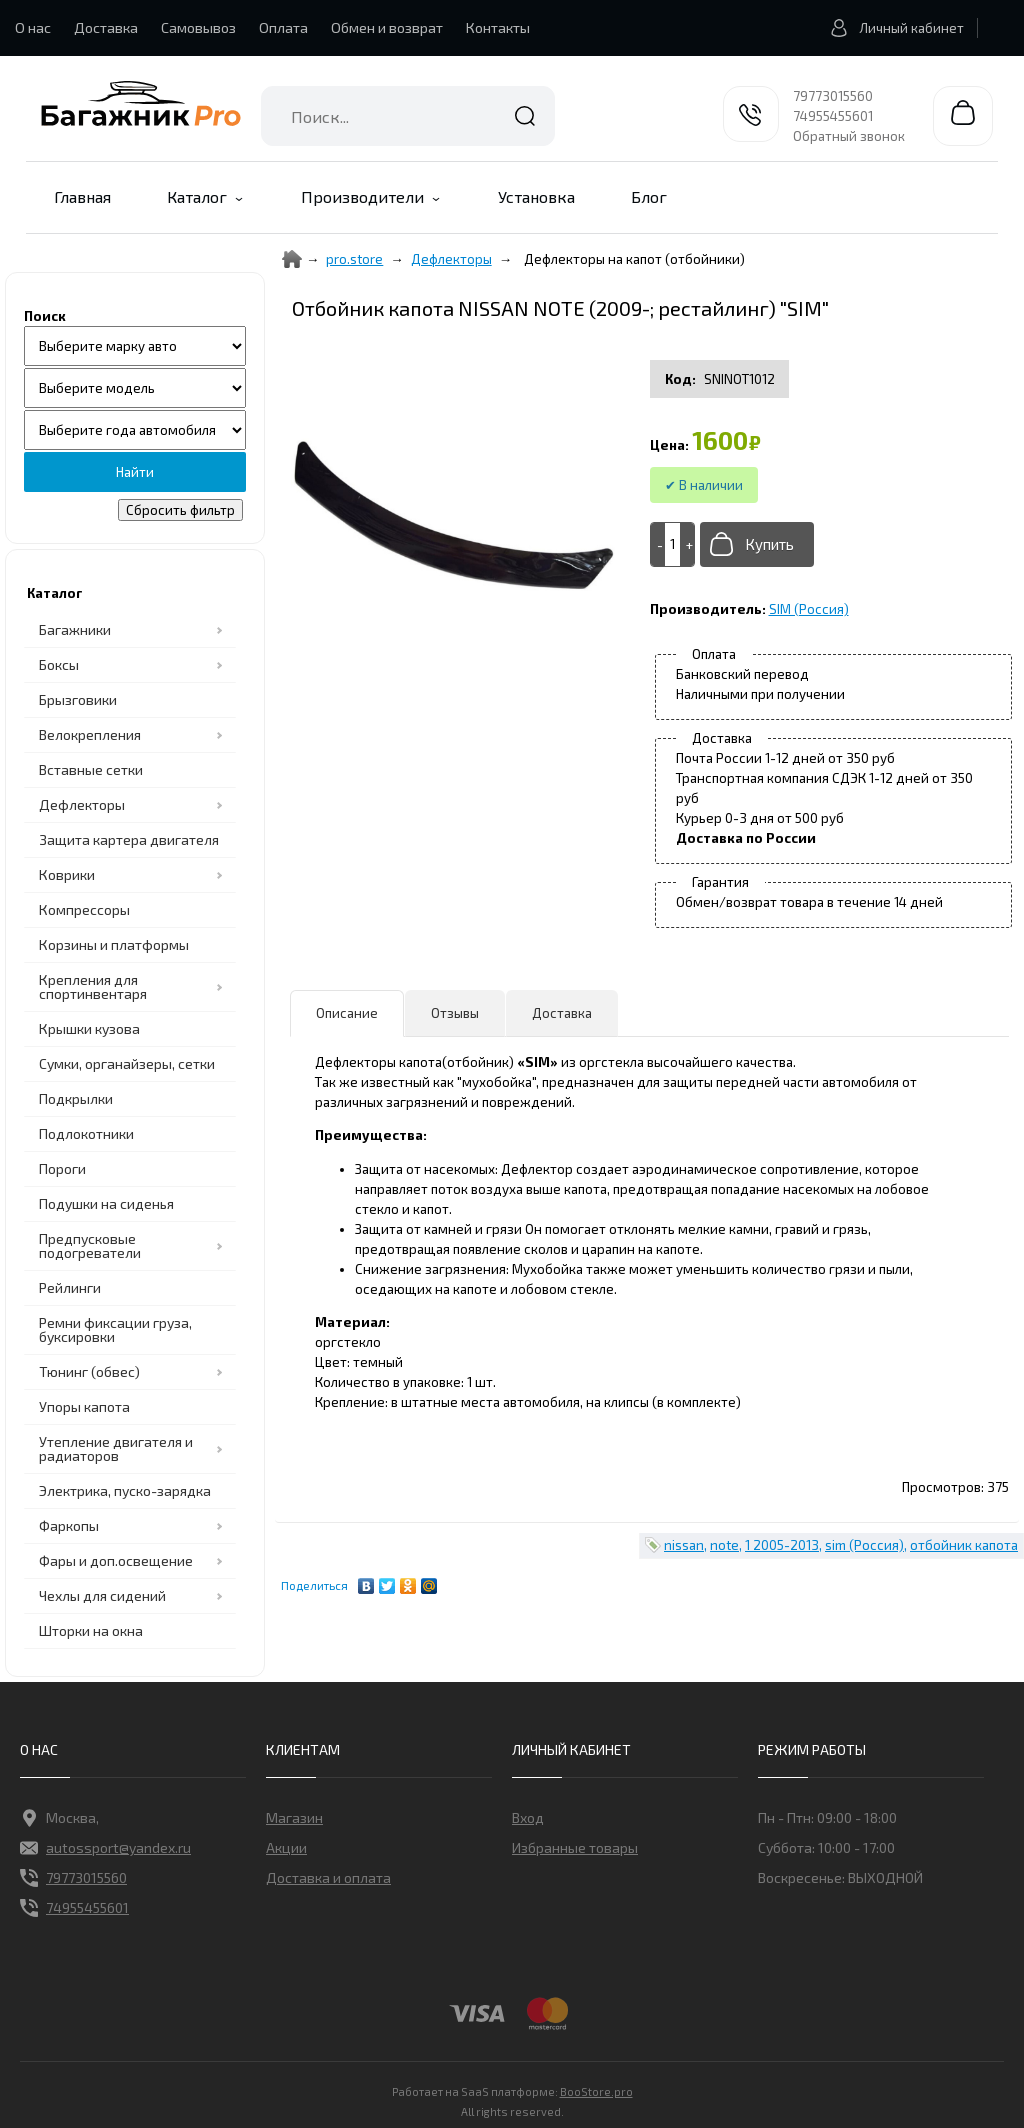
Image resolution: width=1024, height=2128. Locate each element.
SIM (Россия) (809, 609)
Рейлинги (70, 1287)
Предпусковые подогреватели (90, 1245)
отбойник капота (964, 1545)
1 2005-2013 (782, 1545)
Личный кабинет (891, 28)
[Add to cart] (673, 544)
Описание (347, 1013)
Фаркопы (69, 1525)
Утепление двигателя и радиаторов (116, 1448)
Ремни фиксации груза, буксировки (115, 1329)
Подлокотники (86, 1133)
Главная (82, 196)
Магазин (294, 1817)
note (724, 1545)
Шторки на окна (91, 1630)
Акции (286, 1847)
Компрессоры (84, 909)
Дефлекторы (82, 804)
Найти (525, 116)
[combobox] (408, 116)
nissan (684, 1545)
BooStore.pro (596, 2090)
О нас (33, 27)
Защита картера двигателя (129, 839)
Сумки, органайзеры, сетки (127, 1063)
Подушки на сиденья (106, 1203)
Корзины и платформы (114, 944)
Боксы (59, 664)
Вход (528, 1817)
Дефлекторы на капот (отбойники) (634, 259)
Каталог (197, 196)
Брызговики (78, 699)
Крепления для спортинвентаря (93, 986)
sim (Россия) (864, 1545)
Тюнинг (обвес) (89, 1371)
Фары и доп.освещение (116, 1560)
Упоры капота (84, 1406)
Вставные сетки (91, 769)
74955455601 (833, 116)
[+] (687, 544)
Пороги (62, 1168)
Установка (536, 196)
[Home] (292, 259)
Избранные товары (575, 1847)
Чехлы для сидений (102, 1595)
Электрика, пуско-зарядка (125, 1490)
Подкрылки (76, 1098)
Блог (649, 196)
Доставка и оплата (328, 1877)
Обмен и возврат (387, 27)
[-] (658, 544)
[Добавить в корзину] (757, 544)
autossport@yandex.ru (105, 1848)
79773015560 (833, 96)
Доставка (106, 27)
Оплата (283, 27)
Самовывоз (198, 27)
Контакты (498, 27)
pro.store (354, 259)
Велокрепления (90, 734)
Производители (362, 196)
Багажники (75, 629)
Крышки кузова (89, 1028)
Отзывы (455, 1013)
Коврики (67, 874)
